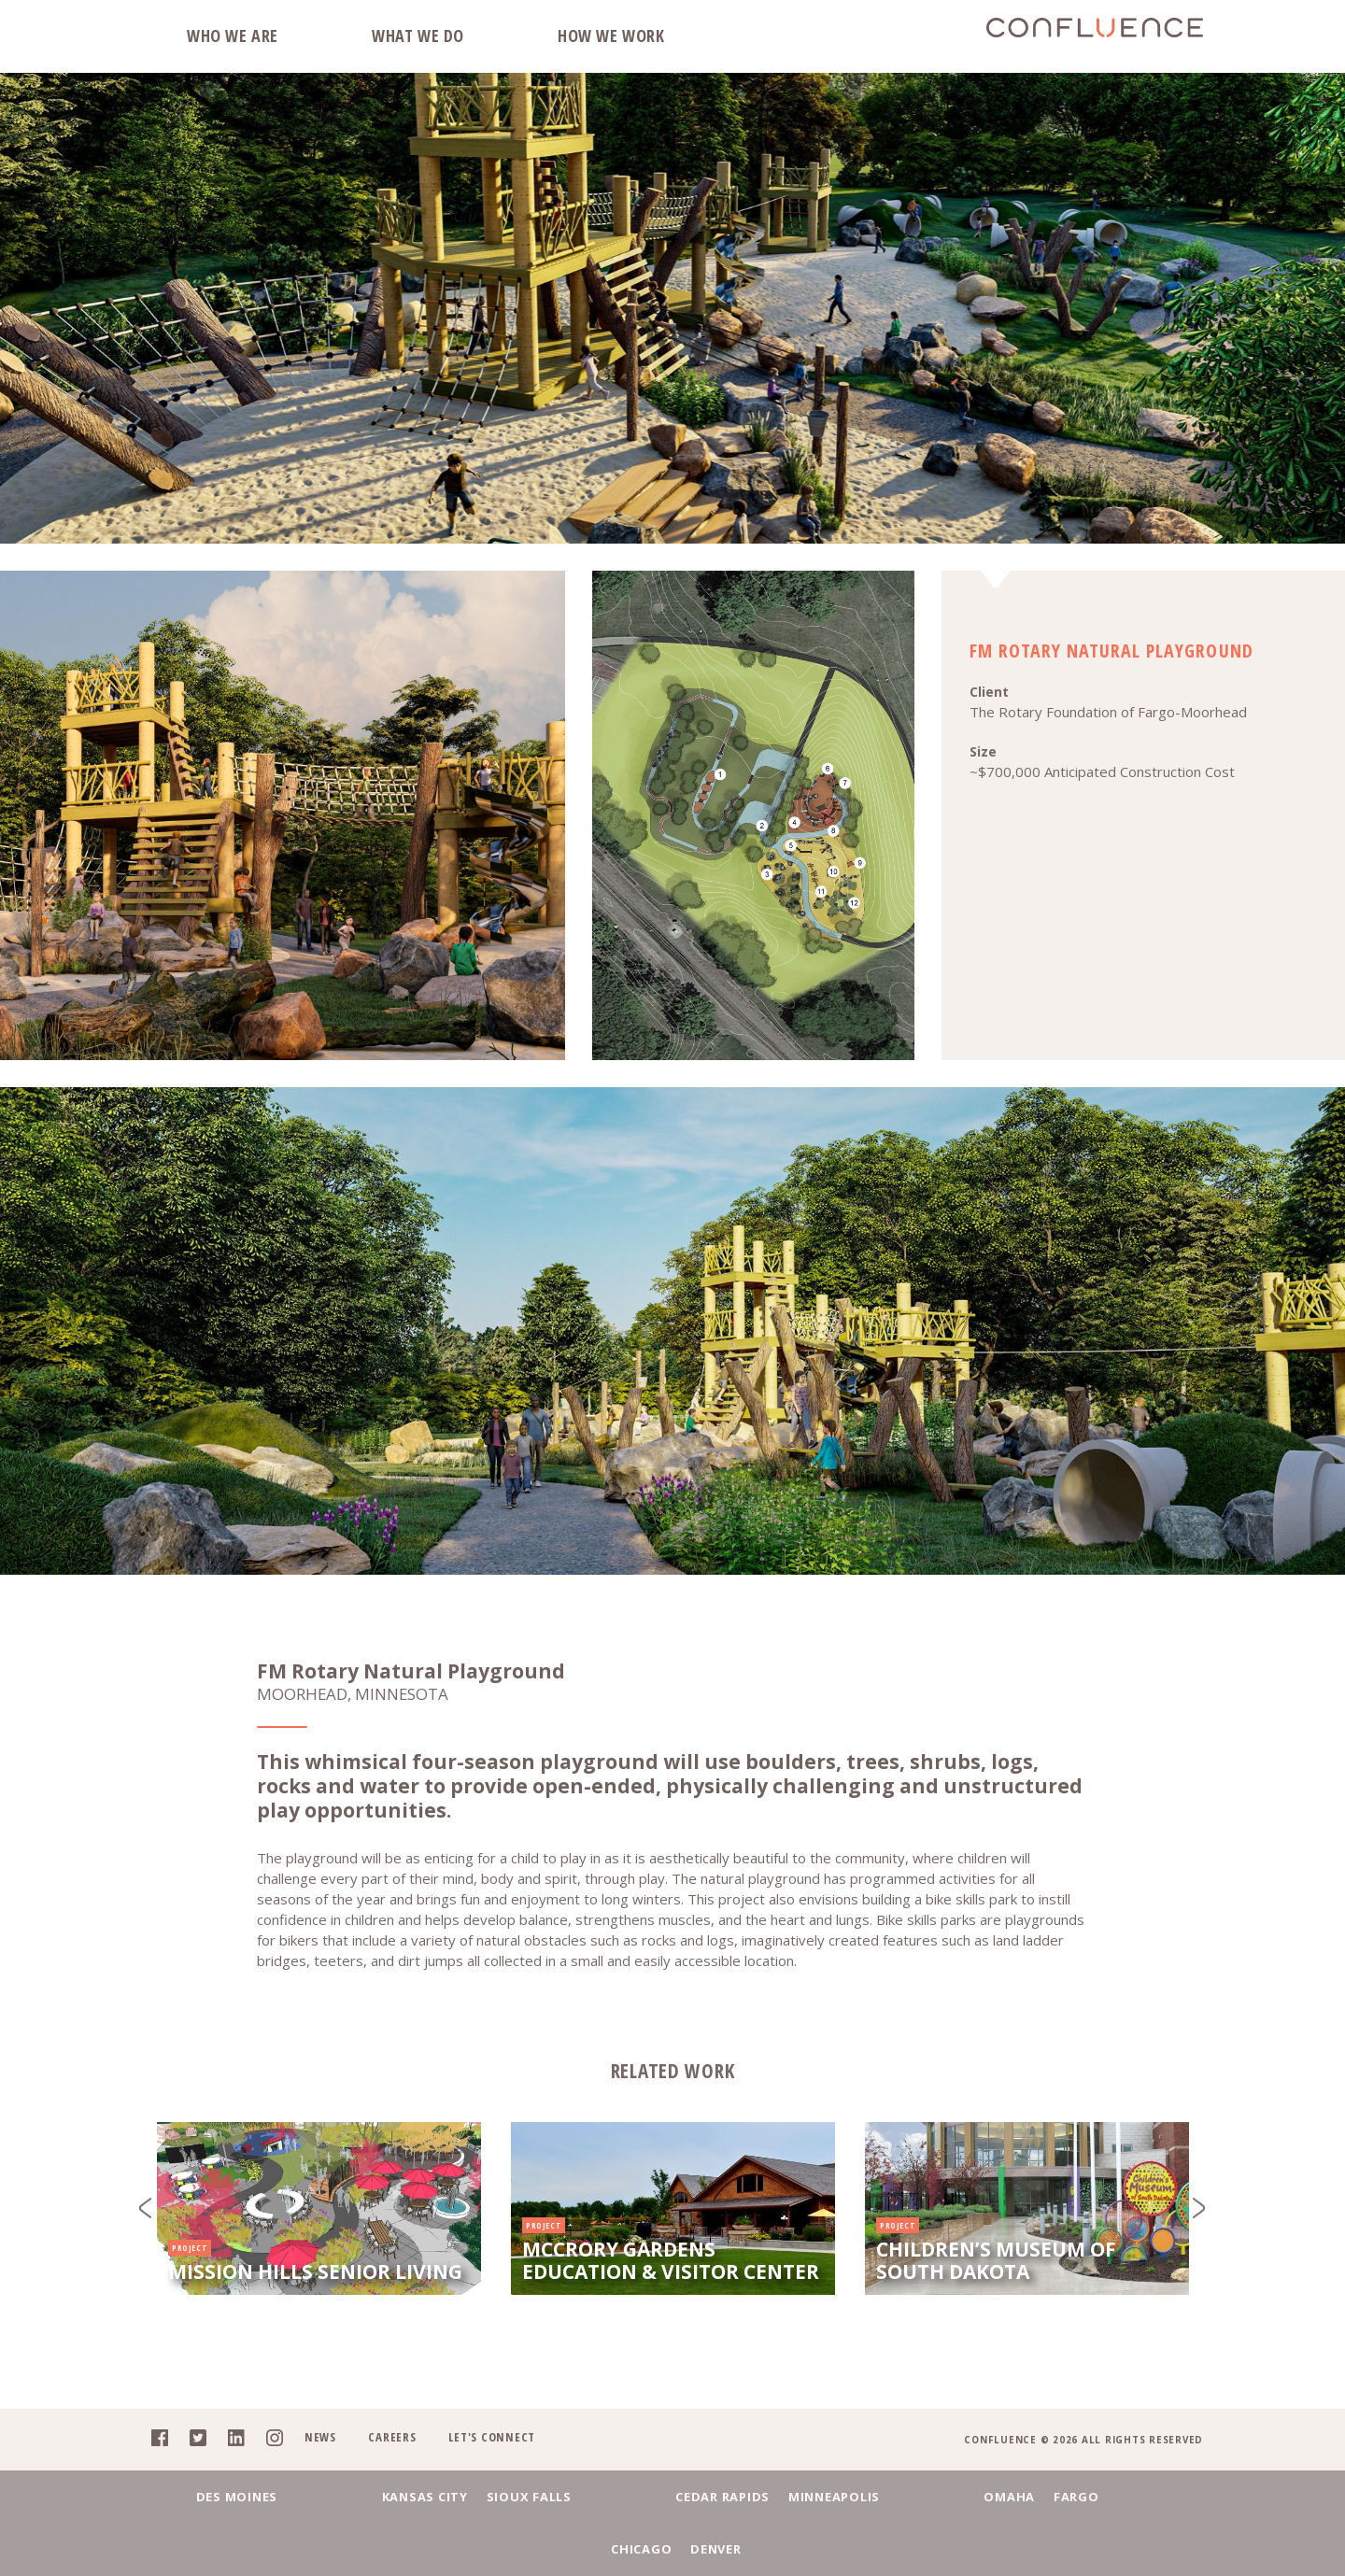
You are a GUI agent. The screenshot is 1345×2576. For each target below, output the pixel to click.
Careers (384, 2458)
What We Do (418, 35)
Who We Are (232, 35)
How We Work (611, 35)
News (311, 2458)
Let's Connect (485, 2458)
